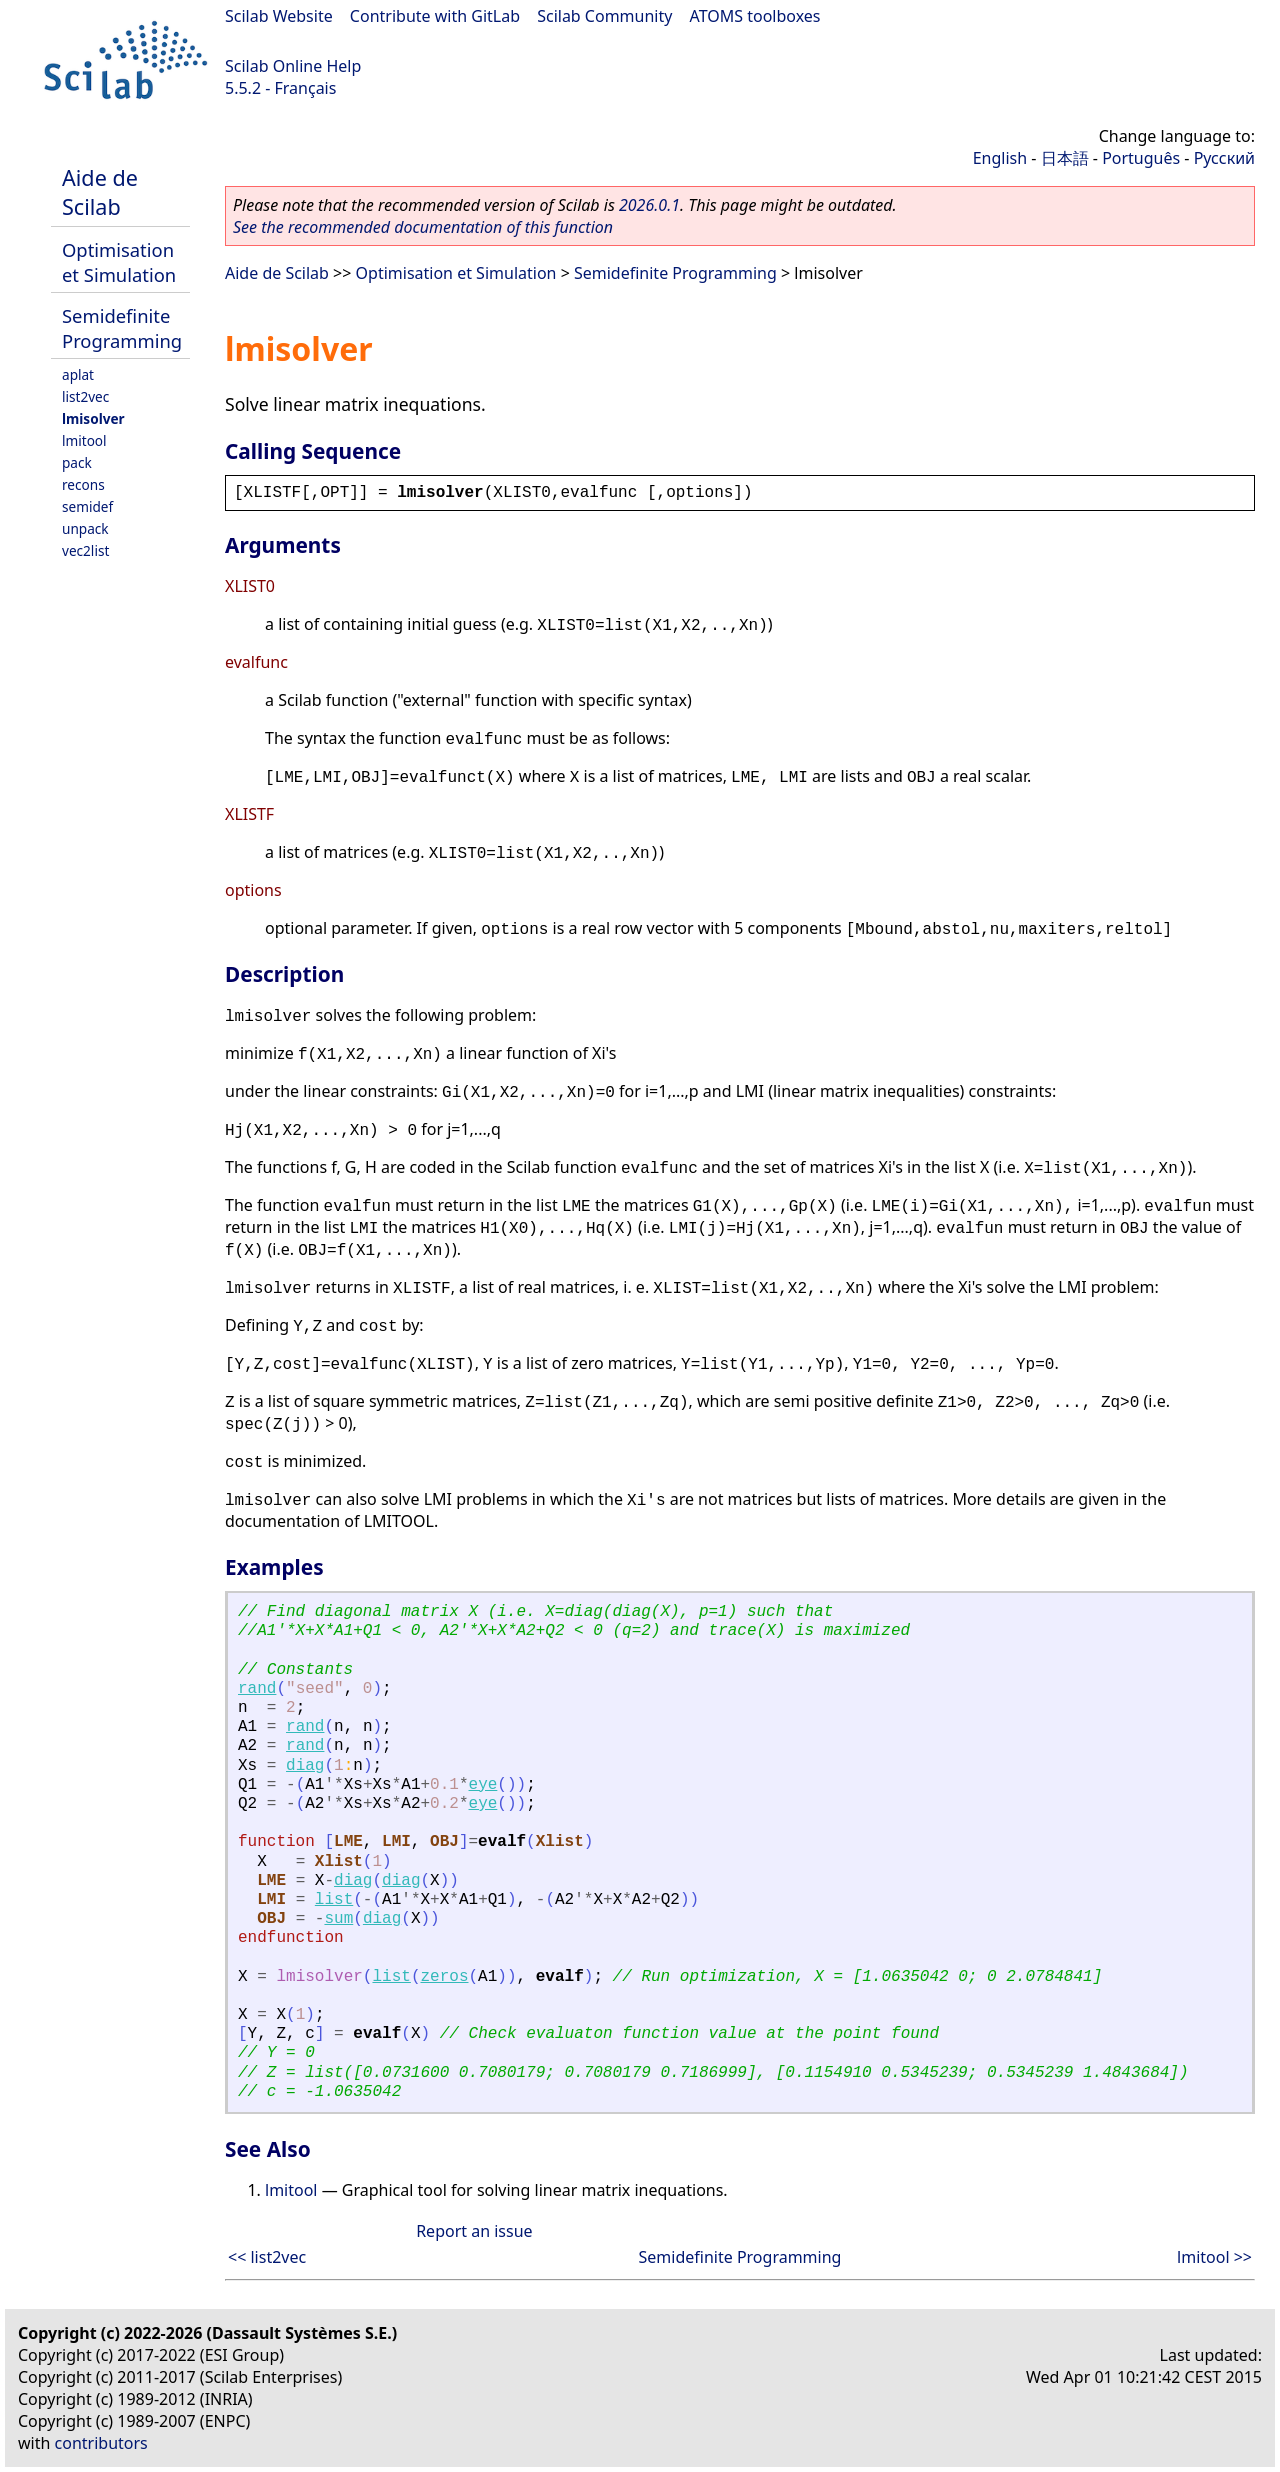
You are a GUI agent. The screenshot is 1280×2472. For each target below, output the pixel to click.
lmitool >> (1214, 2257)
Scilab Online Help (293, 66)
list (334, 1900)
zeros (444, 1977)
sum (338, 1919)
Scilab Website (279, 16)
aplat (78, 374)
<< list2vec (267, 2257)
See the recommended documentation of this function (423, 227)
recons (83, 484)
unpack (85, 528)
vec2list (85, 550)
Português (1141, 158)
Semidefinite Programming (122, 328)
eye (483, 1785)
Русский (1224, 158)
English (1000, 158)
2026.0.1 (649, 205)
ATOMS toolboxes (755, 16)
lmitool (84, 440)
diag (305, 1766)
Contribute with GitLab (435, 16)
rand (257, 1689)
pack (77, 462)
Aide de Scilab (100, 192)
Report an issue (474, 2231)
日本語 (1065, 158)
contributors (101, 2443)
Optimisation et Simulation (119, 262)
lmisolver (93, 418)
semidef (87, 506)
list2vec (85, 396)
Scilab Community (604, 16)
